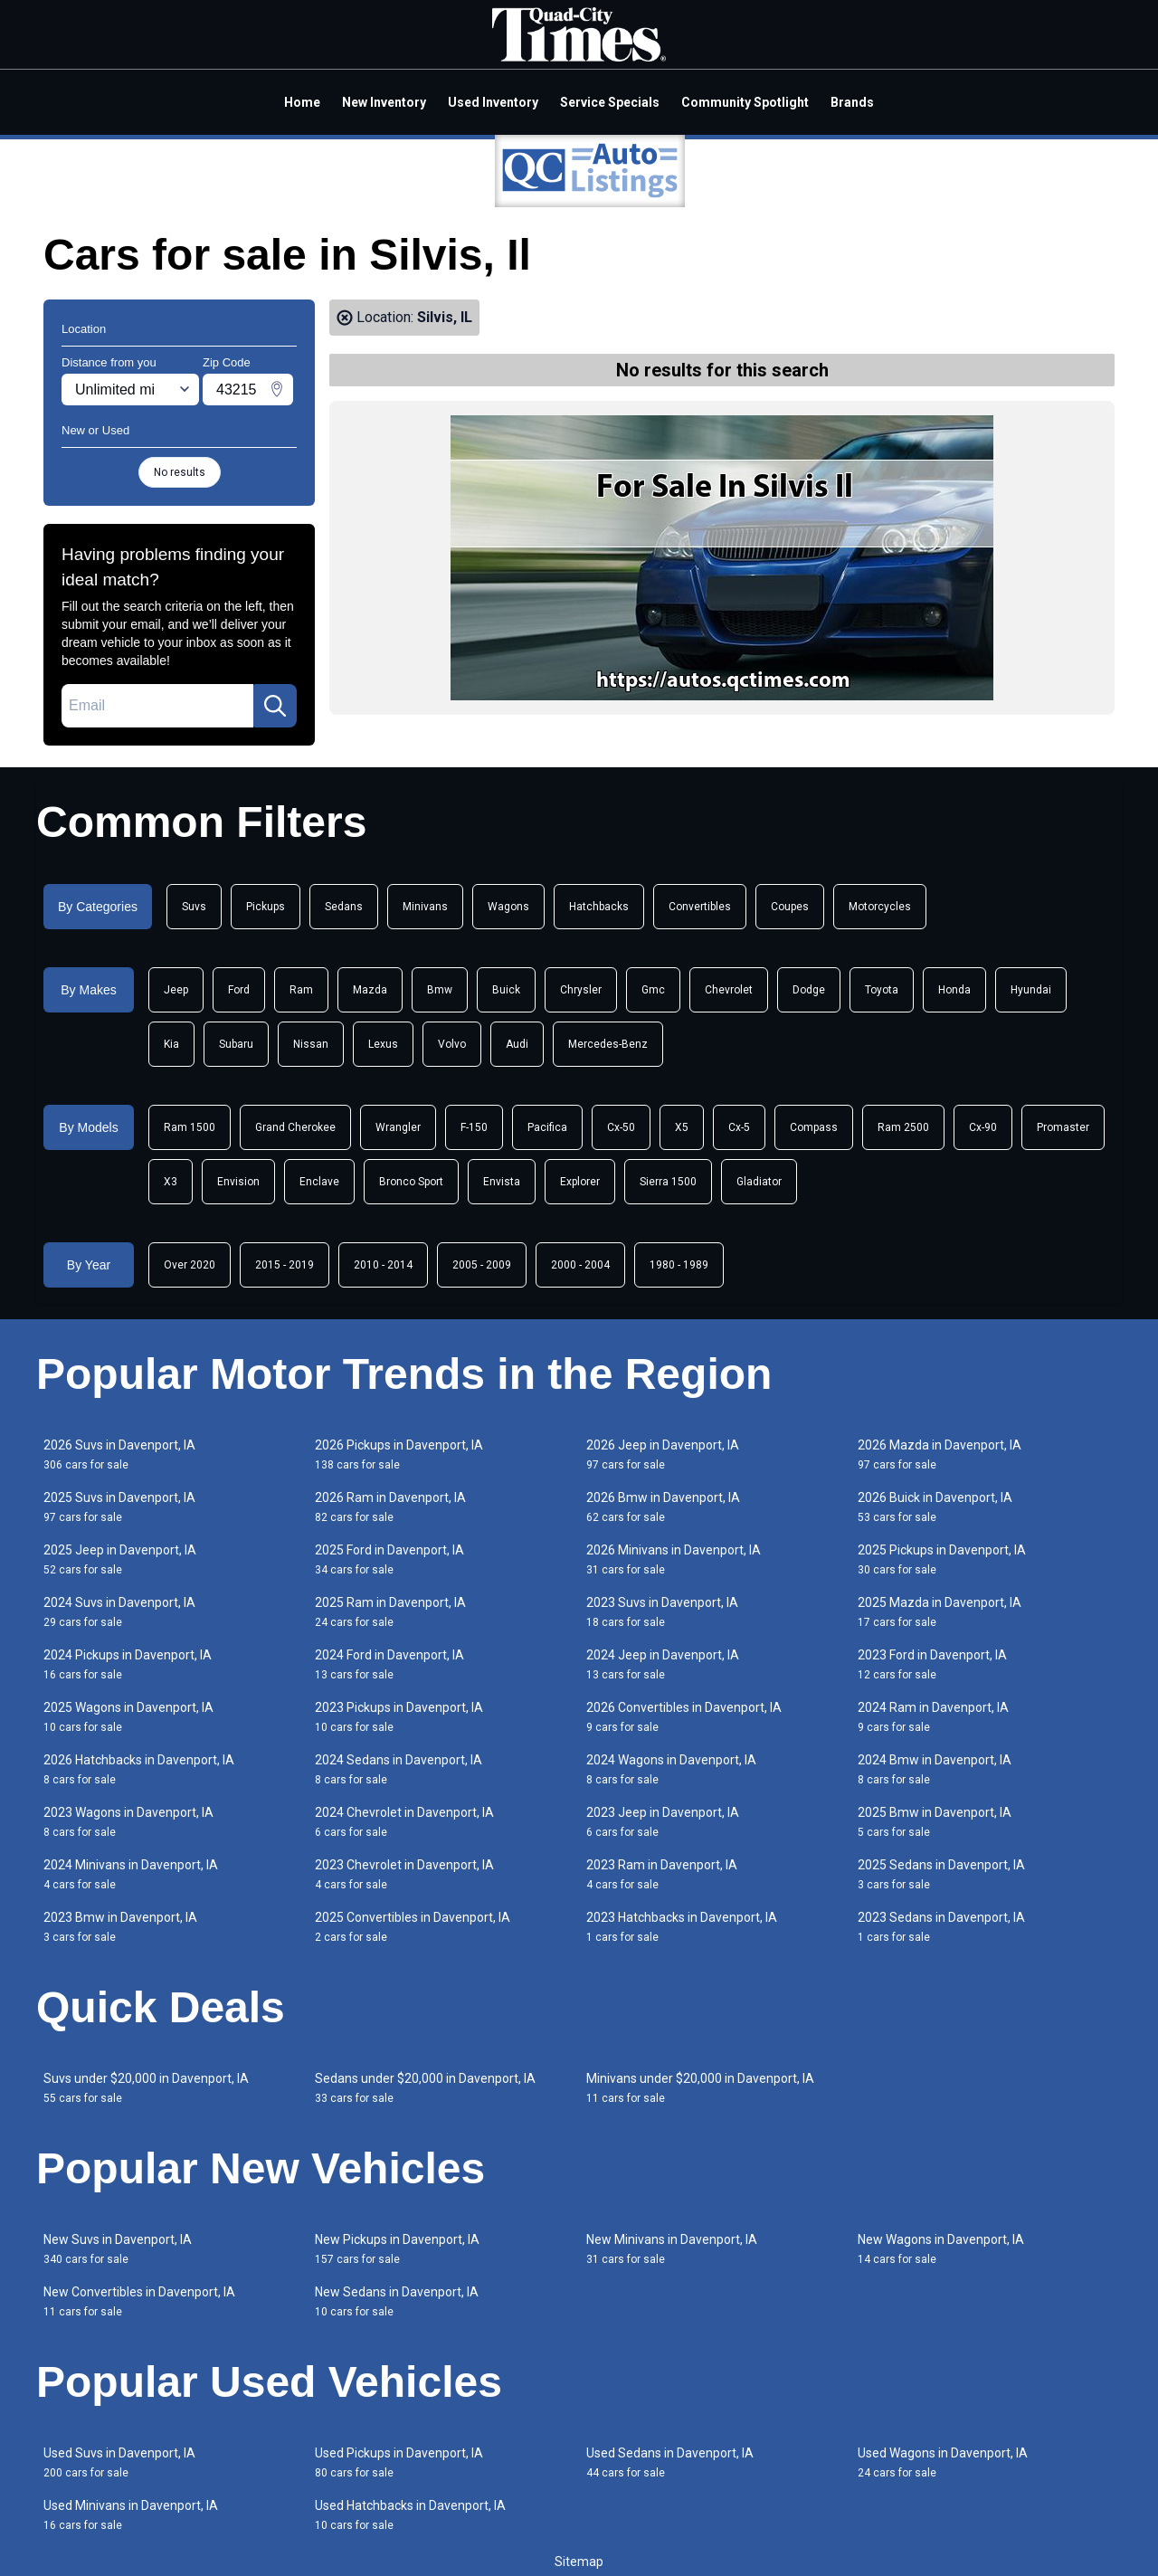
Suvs (194, 906)
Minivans (425, 906)
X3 (170, 1181)
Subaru (236, 1044)
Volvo (452, 1044)
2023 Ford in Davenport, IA (932, 1664)
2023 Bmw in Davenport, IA (120, 1927)
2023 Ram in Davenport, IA (661, 1874)
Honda (954, 990)
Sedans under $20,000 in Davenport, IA (425, 2088)
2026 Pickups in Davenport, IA (399, 1454)
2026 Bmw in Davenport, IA (663, 1507)
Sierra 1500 (668, 1181)
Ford (239, 990)
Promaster (1063, 1127)
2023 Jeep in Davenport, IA (662, 1822)
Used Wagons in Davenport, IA (943, 2462)
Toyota (881, 990)
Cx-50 (621, 1127)
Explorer (580, 1181)
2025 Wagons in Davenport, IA (128, 1717)
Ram (301, 990)
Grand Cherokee (295, 1127)
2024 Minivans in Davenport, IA (130, 1874)
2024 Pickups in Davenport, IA (127, 1664)
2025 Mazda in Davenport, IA (939, 1612)
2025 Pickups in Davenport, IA (942, 1559)
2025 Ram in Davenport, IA (390, 1612)
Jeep (176, 990)
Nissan (310, 1044)
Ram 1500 (189, 1127)
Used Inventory (493, 102)
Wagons (508, 906)
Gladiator (759, 1181)
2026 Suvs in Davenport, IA (119, 1454)
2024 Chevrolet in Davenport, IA (404, 1822)
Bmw (439, 990)
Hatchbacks (599, 906)
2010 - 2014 (383, 1265)
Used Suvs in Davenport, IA (119, 2462)
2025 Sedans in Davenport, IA (941, 1874)
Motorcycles (880, 906)
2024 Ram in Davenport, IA (933, 1717)
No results (179, 472)
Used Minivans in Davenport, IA (130, 2515)
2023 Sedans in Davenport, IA (941, 1927)
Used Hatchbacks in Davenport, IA (410, 2515)
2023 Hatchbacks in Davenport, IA (681, 1927)
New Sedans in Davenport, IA (397, 2301)
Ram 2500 (903, 1127)
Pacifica (547, 1127)
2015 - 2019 (284, 1265)
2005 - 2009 (481, 1265)
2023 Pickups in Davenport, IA (399, 1717)
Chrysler (581, 990)
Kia (171, 1044)
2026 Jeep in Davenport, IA (662, 1454)
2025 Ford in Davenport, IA (389, 1559)
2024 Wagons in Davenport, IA (671, 1769)
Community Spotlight (745, 102)
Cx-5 (739, 1127)
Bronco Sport (411, 1181)
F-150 (474, 1127)
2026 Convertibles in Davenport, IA (684, 1717)
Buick (506, 990)
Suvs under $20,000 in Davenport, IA (146, 2088)
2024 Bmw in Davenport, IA (934, 1769)
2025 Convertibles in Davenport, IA (412, 1927)
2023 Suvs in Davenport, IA (662, 1612)
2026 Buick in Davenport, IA (935, 1507)
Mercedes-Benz (608, 1044)
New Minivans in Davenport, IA (671, 2249)
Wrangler (398, 1127)
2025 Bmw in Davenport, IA (934, 1822)
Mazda (370, 990)
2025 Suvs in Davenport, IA (119, 1507)
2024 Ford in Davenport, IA (389, 1664)
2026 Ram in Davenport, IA (390, 1507)
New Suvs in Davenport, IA (117, 2249)
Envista (501, 1181)
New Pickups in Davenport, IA (397, 2249)
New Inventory (384, 102)
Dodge (809, 990)
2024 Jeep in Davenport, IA (662, 1664)
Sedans (344, 906)
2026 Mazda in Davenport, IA (939, 1454)
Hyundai (1031, 990)
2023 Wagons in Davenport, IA (128, 1822)
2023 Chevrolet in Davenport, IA (404, 1874)
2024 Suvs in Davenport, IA (119, 1612)
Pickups (265, 906)
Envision (238, 1181)
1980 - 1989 (679, 1265)
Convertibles (700, 906)
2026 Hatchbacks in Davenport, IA (138, 1769)
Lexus (383, 1044)
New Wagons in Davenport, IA (941, 2249)
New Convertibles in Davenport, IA (139, 2301)
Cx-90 (983, 1127)
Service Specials (610, 102)
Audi (517, 1044)
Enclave (319, 1181)
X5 (681, 1127)
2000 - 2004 (580, 1265)
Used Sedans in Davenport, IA (670, 2462)
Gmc (653, 990)
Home (302, 102)
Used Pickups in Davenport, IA (399, 2462)
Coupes (790, 906)
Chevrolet (729, 990)
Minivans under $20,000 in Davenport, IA (700, 2088)
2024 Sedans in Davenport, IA (398, 1769)
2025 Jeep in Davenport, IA (119, 1559)
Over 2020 (189, 1265)
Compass (814, 1127)
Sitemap (579, 2561)
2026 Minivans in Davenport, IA (673, 1559)
